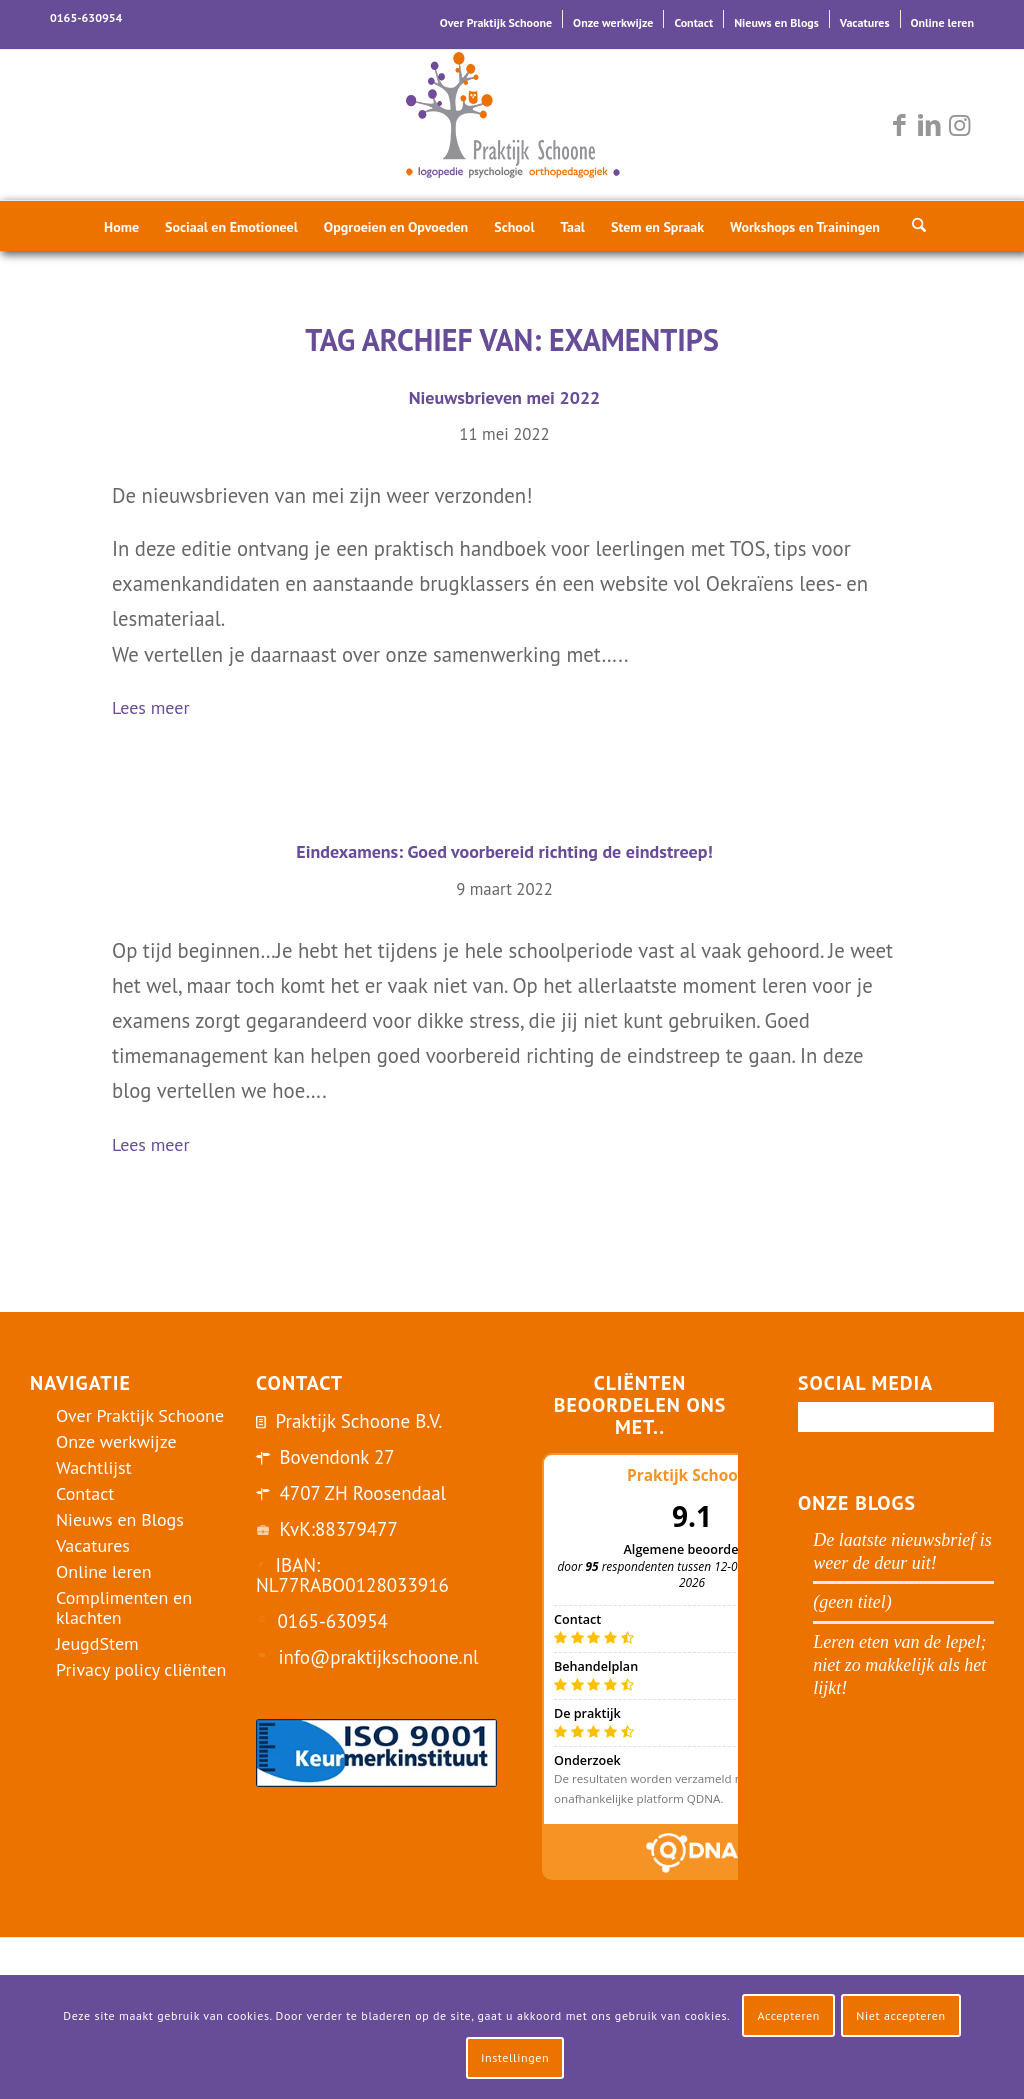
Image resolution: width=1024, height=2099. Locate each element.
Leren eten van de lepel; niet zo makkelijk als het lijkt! (899, 1665)
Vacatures (865, 22)
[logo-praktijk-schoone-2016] (512, 125)
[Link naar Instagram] (959, 125)
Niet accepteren (900, 2015)
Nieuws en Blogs (776, 22)
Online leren (942, 22)
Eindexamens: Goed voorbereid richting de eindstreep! (504, 851)
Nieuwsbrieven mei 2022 (505, 397)
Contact (693, 22)
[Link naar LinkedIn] (929, 125)
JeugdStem (97, 1643)
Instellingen (515, 2057)
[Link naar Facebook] (899, 125)
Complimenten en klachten (124, 1607)
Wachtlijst (94, 1467)
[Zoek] (913, 226)
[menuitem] (496, 19)
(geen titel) (852, 1602)
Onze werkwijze (613, 22)
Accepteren (788, 2015)
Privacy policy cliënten (141, 1669)
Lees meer (159, 709)
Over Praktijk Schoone (496, 22)
